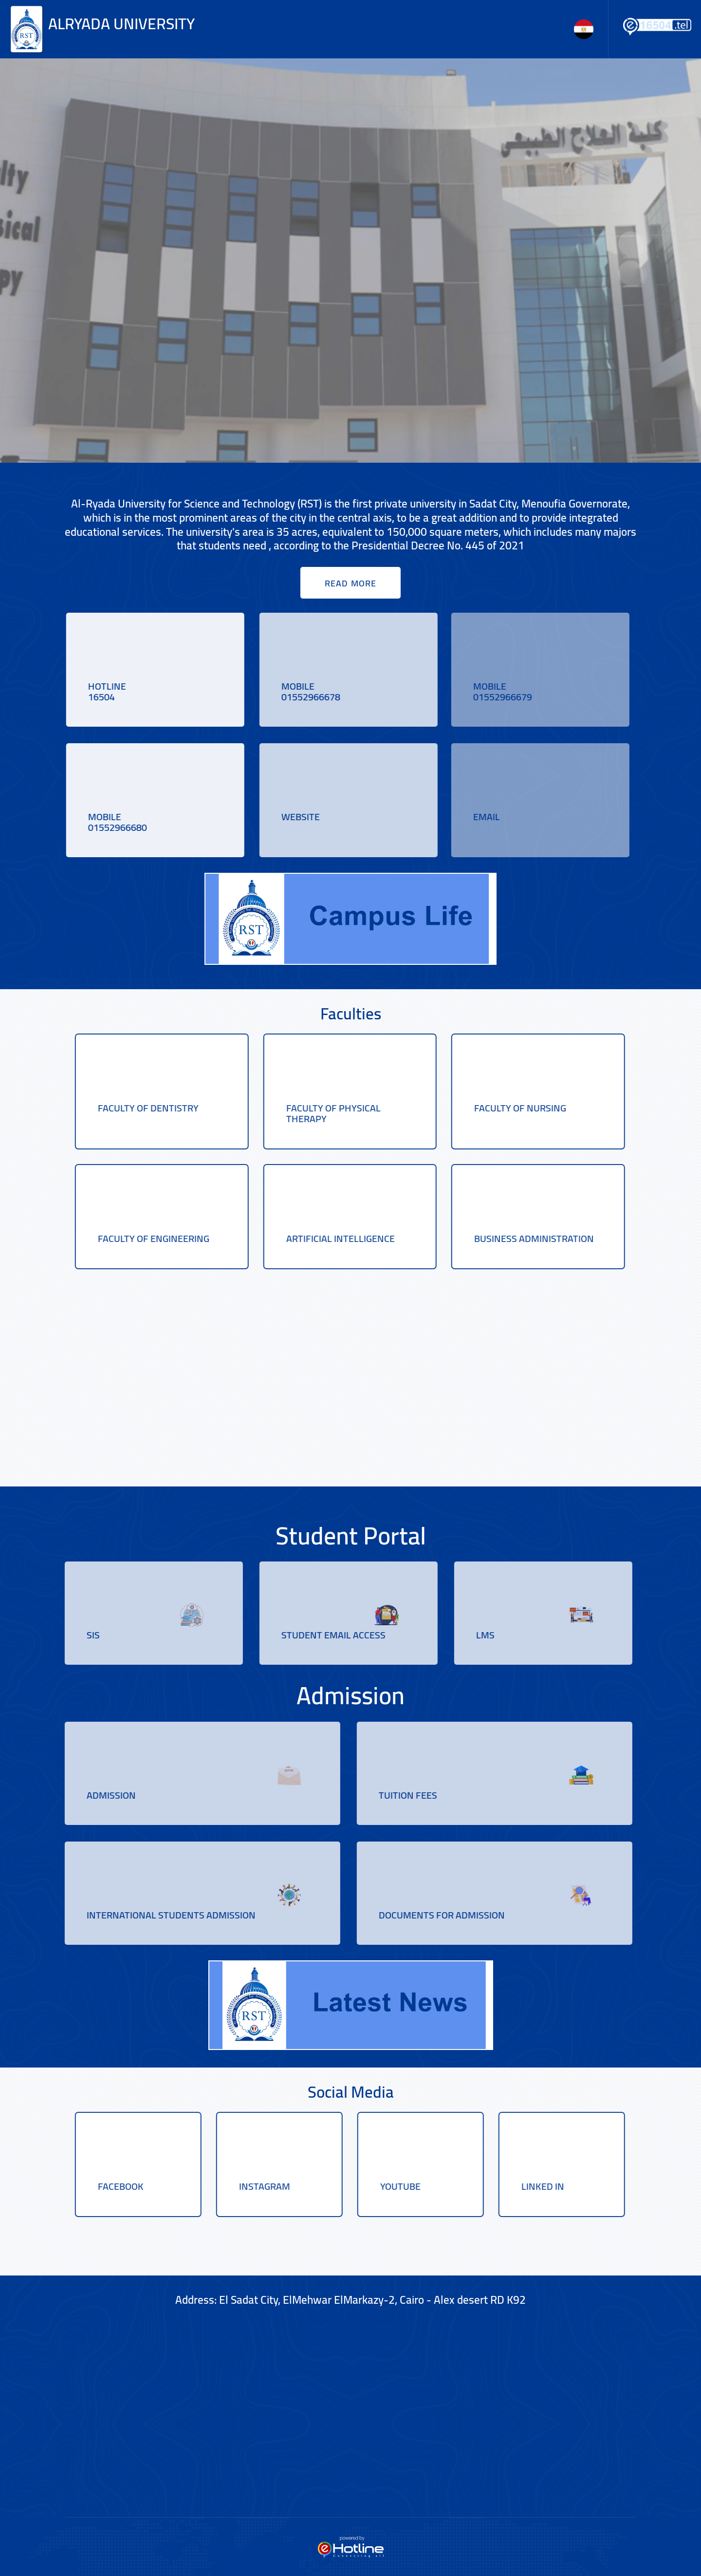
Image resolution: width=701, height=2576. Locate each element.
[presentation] (630, 243)
